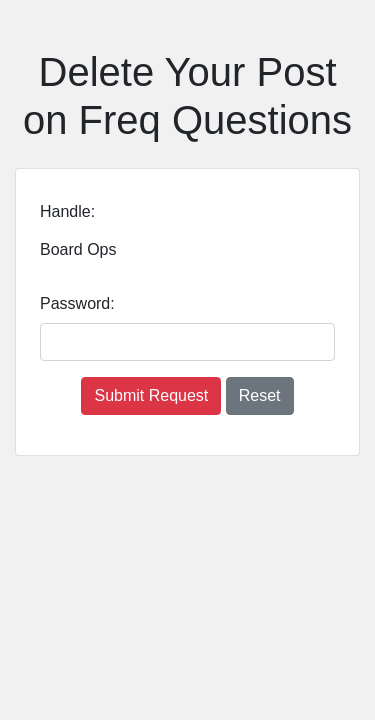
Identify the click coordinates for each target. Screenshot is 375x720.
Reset (260, 395)
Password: (77, 303)
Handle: (67, 211)
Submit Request (151, 395)
